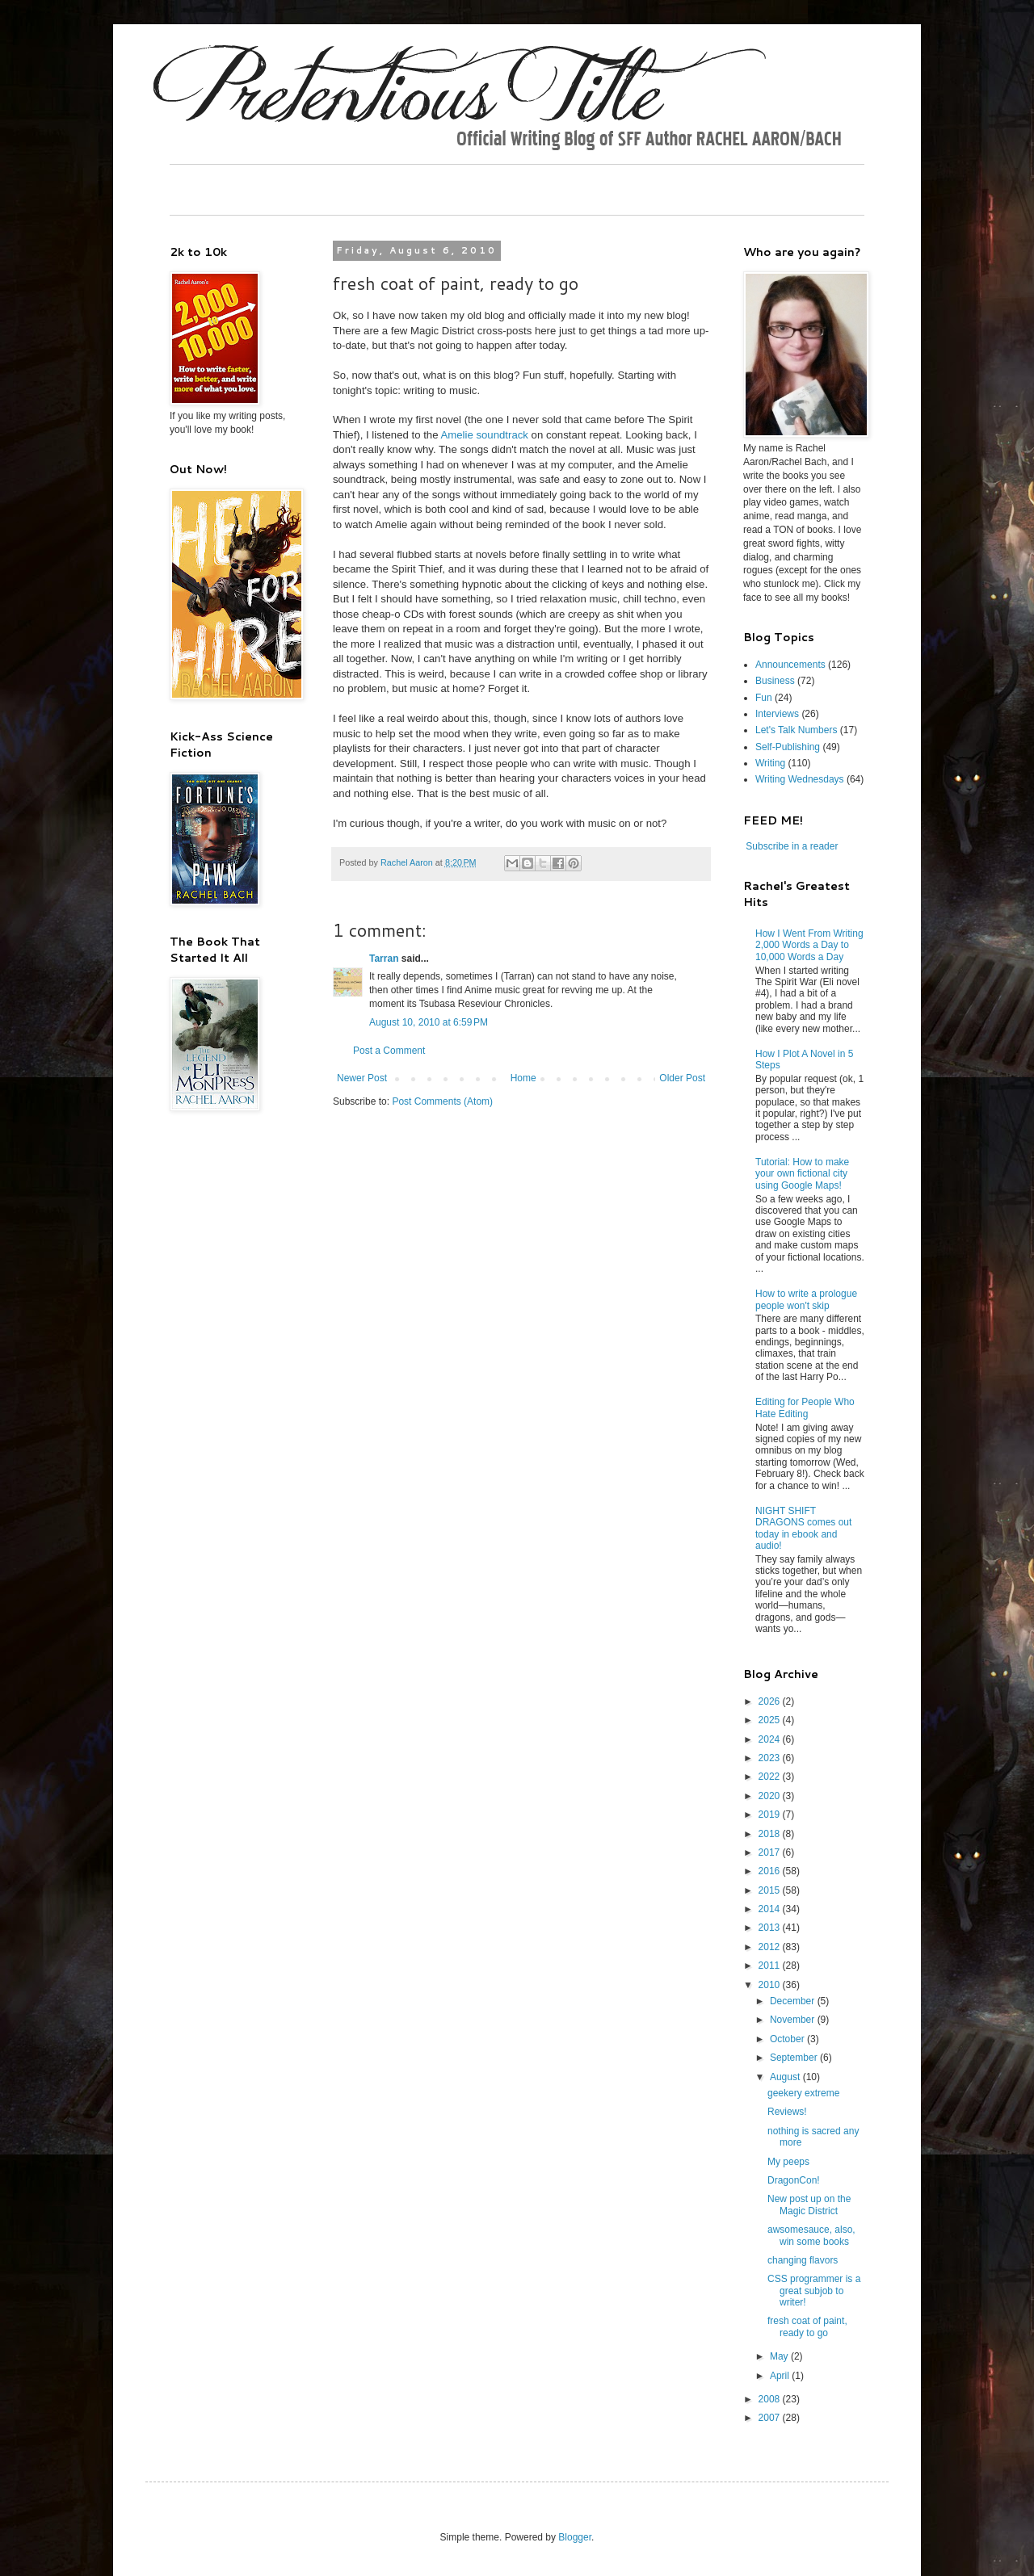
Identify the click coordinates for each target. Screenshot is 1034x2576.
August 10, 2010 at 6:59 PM (428, 1022)
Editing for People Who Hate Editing (805, 1407)
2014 (771, 1909)
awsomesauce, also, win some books (811, 2235)
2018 (771, 1834)
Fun (763, 697)
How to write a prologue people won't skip (806, 1299)
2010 (771, 1985)
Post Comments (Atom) (442, 1101)
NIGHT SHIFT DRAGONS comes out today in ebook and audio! (803, 1528)
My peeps (788, 2161)
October (788, 2039)
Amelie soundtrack (484, 435)
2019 (771, 1814)
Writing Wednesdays (799, 779)
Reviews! (787, 2111)
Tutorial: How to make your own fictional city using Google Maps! (802, 1173)
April (781, 2375)
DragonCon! (793, 2180)
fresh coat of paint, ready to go (807, 2326)
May (780, 2356)
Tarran (383, 958)
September (795, 2057)
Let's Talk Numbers (796, 730)
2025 (771, 1720)
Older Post (682, 1078)
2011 (771, 1965)
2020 (771, 1796)
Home (523, 1078)
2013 (771, 1927)
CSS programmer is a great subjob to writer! (813, 2290)
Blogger (574, 2537)
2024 (771, 1739)
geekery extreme (803, 2093)
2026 (771, 1701)
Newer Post (362, 1078)
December (794, 2001)
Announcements (790, 664)
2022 (771, 1776)
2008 (771, 2399)
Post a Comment (389, 1050)
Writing (770, 763)
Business (775, 680)
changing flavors (802, 2260)
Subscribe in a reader (792, 846)
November (794, 2019)
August (786, 2077)
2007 (771, 2417)
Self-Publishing (787, 747)
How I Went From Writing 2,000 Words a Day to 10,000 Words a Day (809, 945)
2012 (771, 1947)
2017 (771, 1852)
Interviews (777, 714)
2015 (771, 1890)
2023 (771, 1758)
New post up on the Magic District (809, 2204)
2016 (771, 1871)
